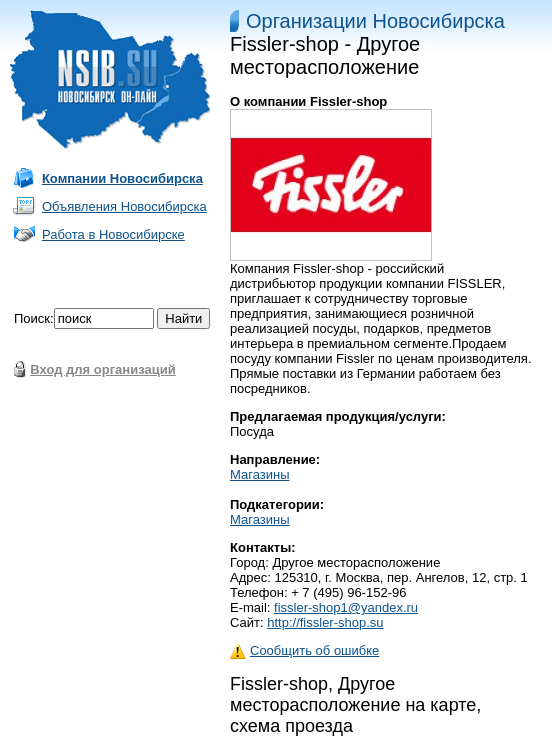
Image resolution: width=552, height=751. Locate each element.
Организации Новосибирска (375, 21)
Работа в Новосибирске (113, 234)
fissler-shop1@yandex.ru (346, 607)
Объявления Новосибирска (124, 206)
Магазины (260, 474)
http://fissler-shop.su (325, 622)
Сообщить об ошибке (304, 650)
